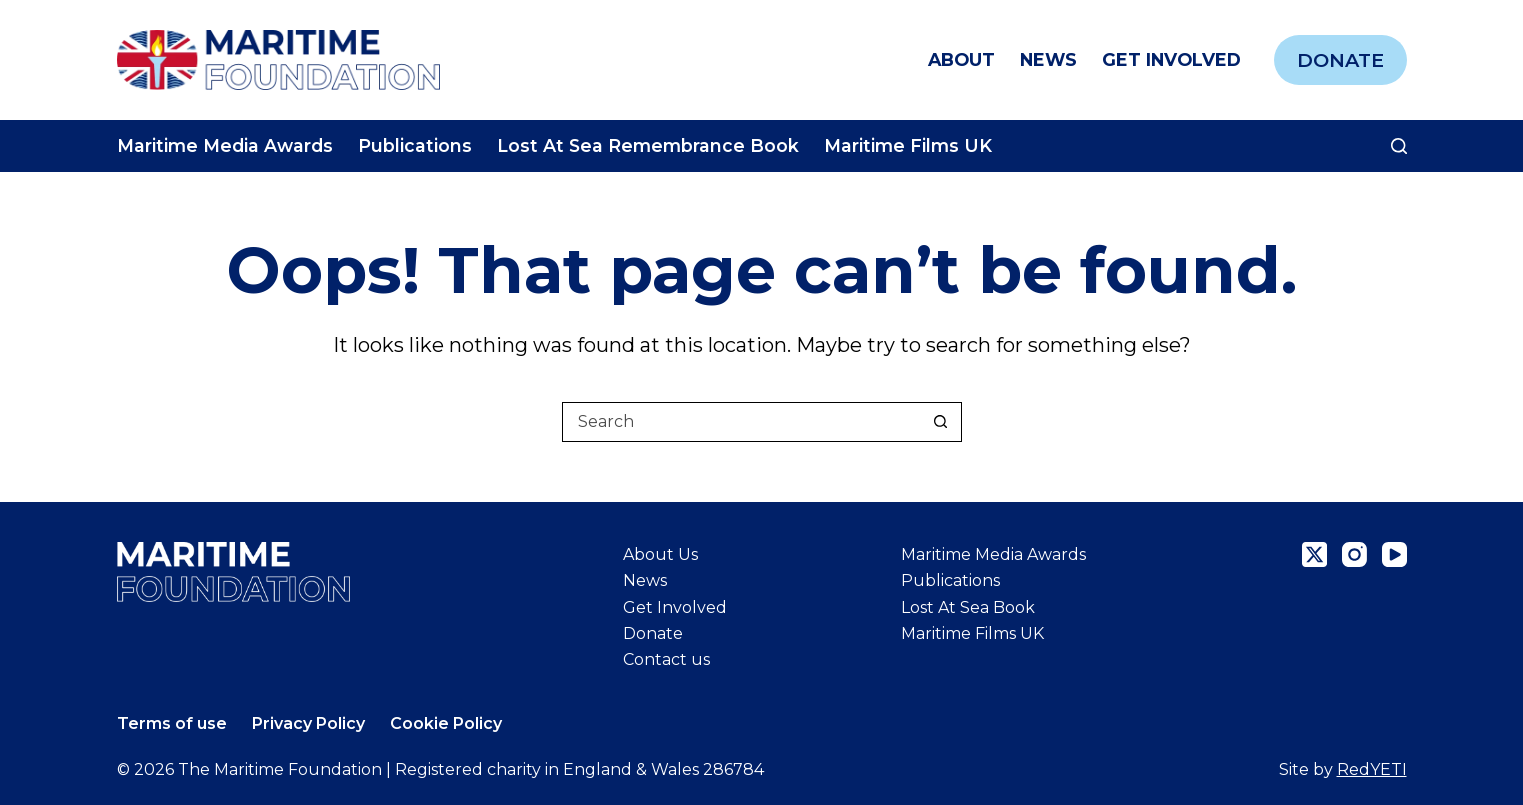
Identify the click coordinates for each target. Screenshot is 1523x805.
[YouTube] (1394, 554)
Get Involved (1171, 59)
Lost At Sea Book (968, 607)
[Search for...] (742, 422)
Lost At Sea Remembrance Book (648, 145)
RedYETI (1372, 769)
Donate (1340, 60)
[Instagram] (1354, 554)
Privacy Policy (308, 723)
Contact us (666, 659)
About (961, 59)
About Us (660, 554)
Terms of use (172, 723)
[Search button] (941, 422)
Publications (415, 145)
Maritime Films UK (908, 145)
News (1048, 59)
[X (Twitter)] (1314, 554)
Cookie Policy (446, 723)
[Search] (1399, 146)
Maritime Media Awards (225, 145)
